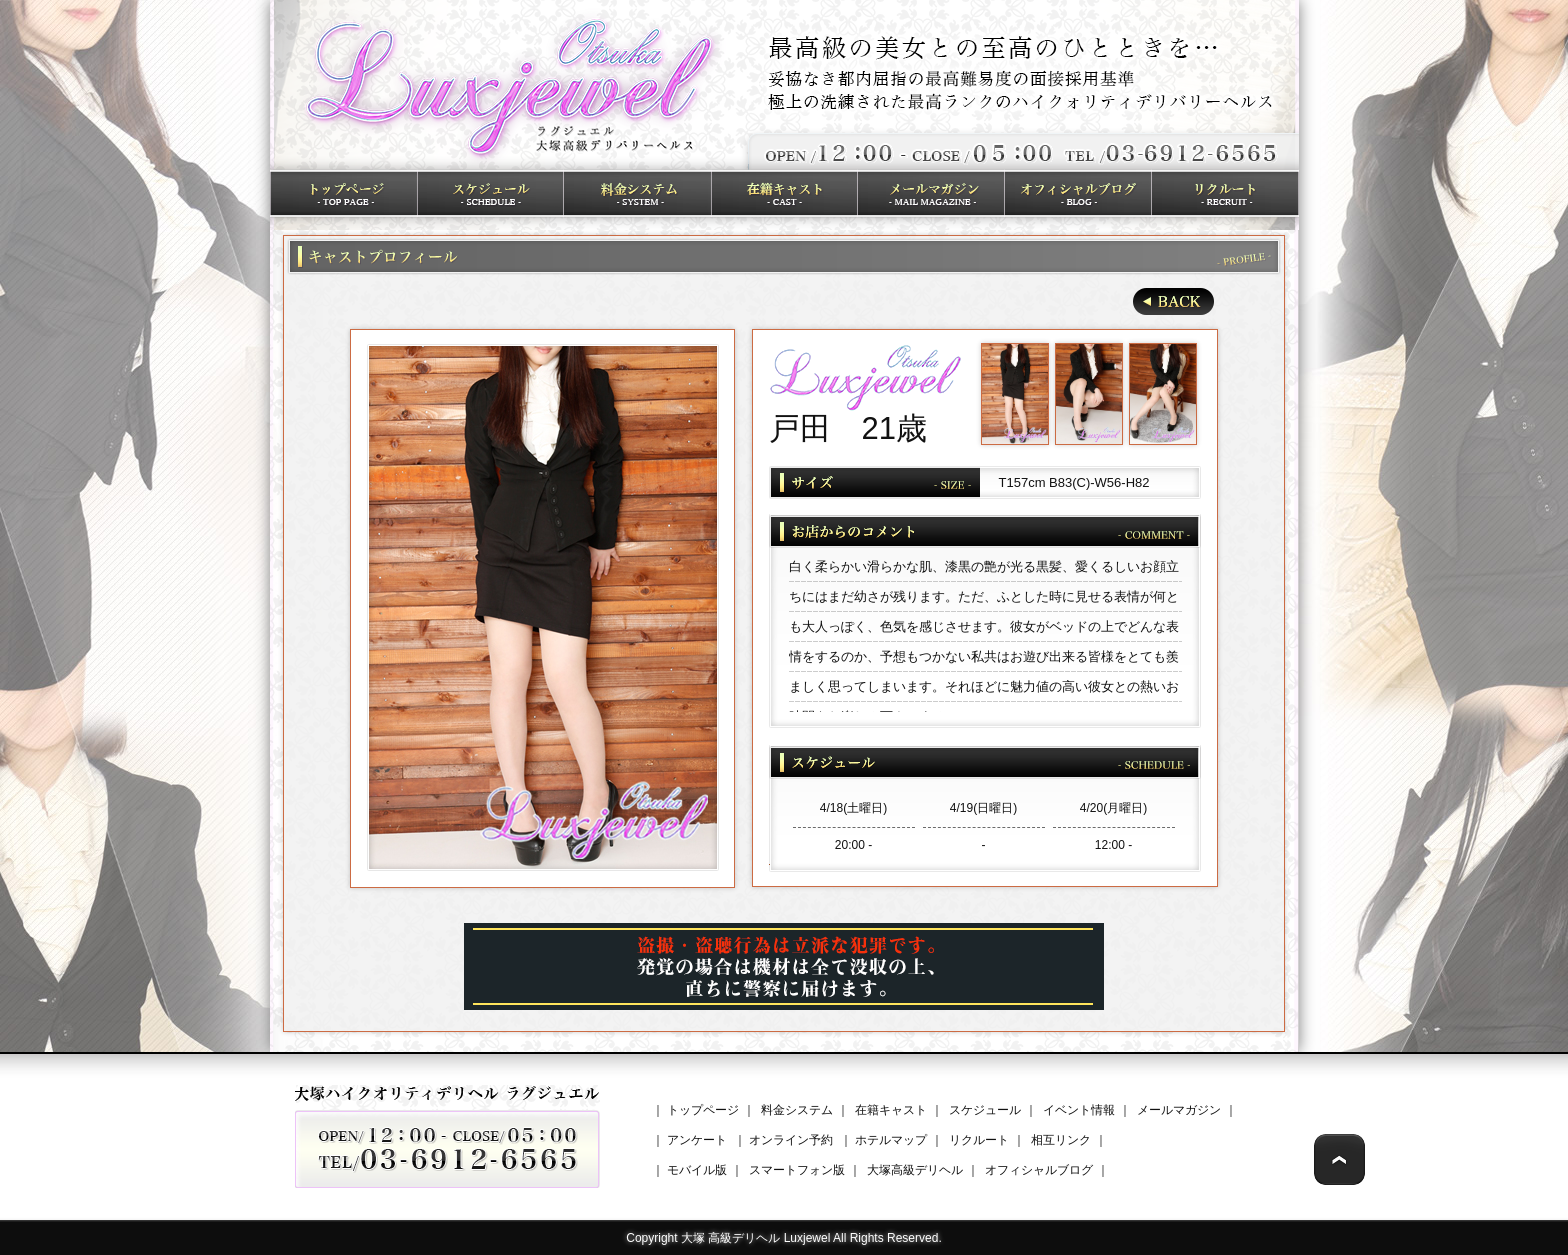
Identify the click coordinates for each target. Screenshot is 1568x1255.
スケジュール (985, 1110)
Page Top (1339, 1159)
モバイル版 (697, 1170)
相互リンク (1061, 1140)
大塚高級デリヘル (915, 1170)
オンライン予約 (791, 1140)
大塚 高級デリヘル (730, 1238)
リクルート (979, 1140)
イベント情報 (1079, 1110)
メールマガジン (1179, 1110)
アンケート (697, 1140)
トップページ (703, 1110)
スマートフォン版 (797, 1170)
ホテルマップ (891, 1140)
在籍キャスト (891, 1110)
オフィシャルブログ (1039, 1170)
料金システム (797, 1110)
